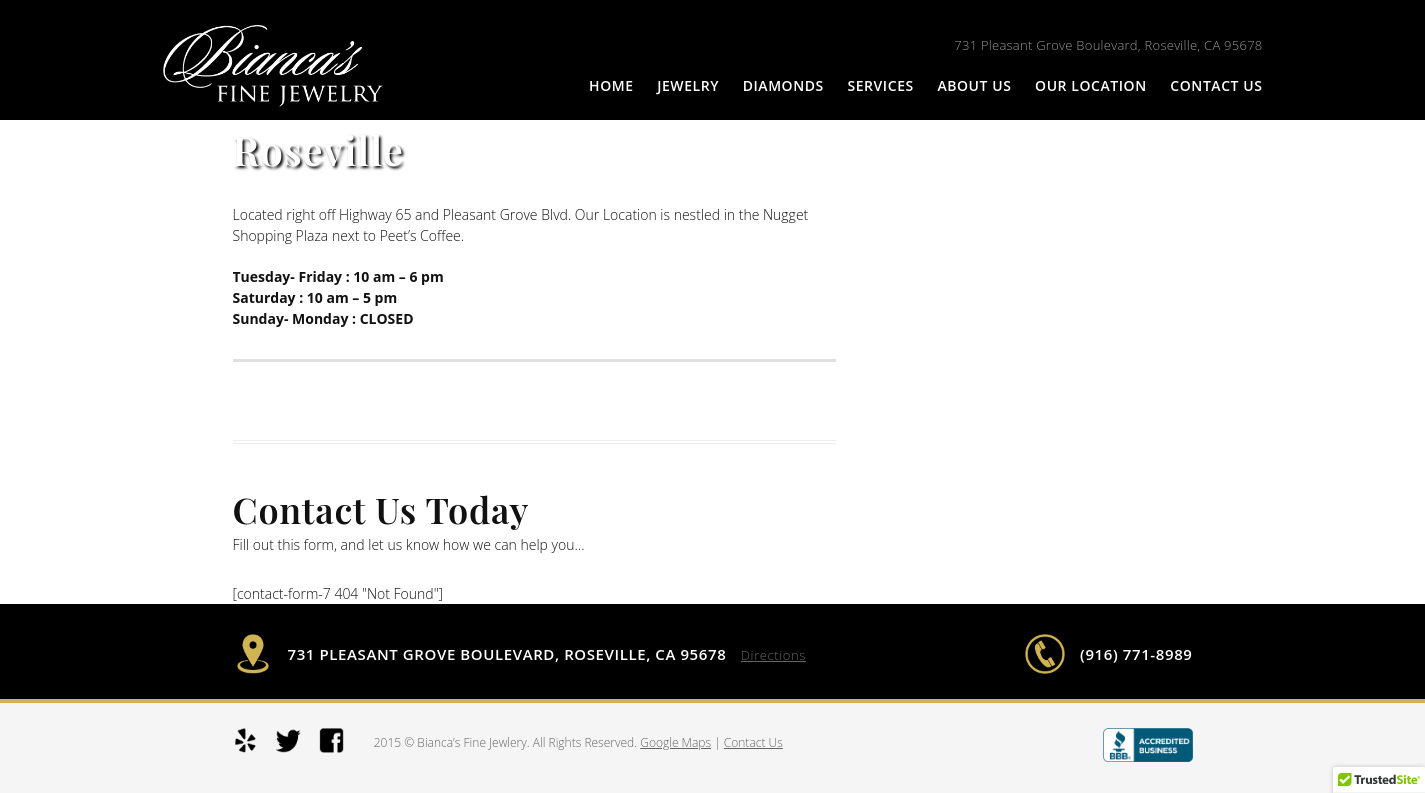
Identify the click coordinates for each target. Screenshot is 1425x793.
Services (880, 85)
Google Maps (675, 742)
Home (611, 85)
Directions (773, 655)
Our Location (1091, 85)
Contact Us (1216, 85)
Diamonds (783, 85)
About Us (974, 85)
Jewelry (688, 85)
